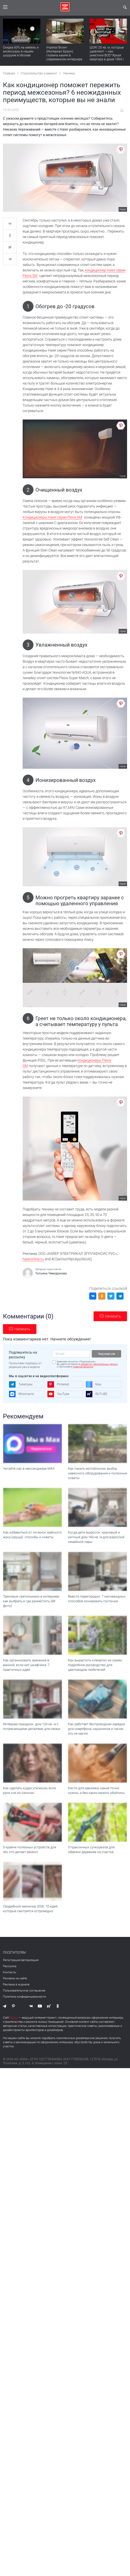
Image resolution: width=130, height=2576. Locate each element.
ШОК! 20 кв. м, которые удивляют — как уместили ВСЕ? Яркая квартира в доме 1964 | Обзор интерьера (107, 55)
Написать (113, 1316)
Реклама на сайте (15, 1989)
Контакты (9, 1983)
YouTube (58, 1394)
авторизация (30, 1970)
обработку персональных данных (99, 1364)
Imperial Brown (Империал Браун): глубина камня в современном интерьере (64, 53)
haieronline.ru (33, 1259)
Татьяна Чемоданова (51, 1273)
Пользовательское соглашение (24, 2001)
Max (93, 1384)
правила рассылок (83, 1366)
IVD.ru (14, 2028)
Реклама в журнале (16, 1995)
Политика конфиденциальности (24, 2007)
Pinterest (58, 1384)
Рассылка (9, 1977)
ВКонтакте (21, 1394)
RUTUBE (96, 1394)
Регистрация (11, 1970)
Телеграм (20, 1384)
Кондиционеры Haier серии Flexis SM (52, 517)
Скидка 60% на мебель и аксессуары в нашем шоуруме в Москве (21, 51)
